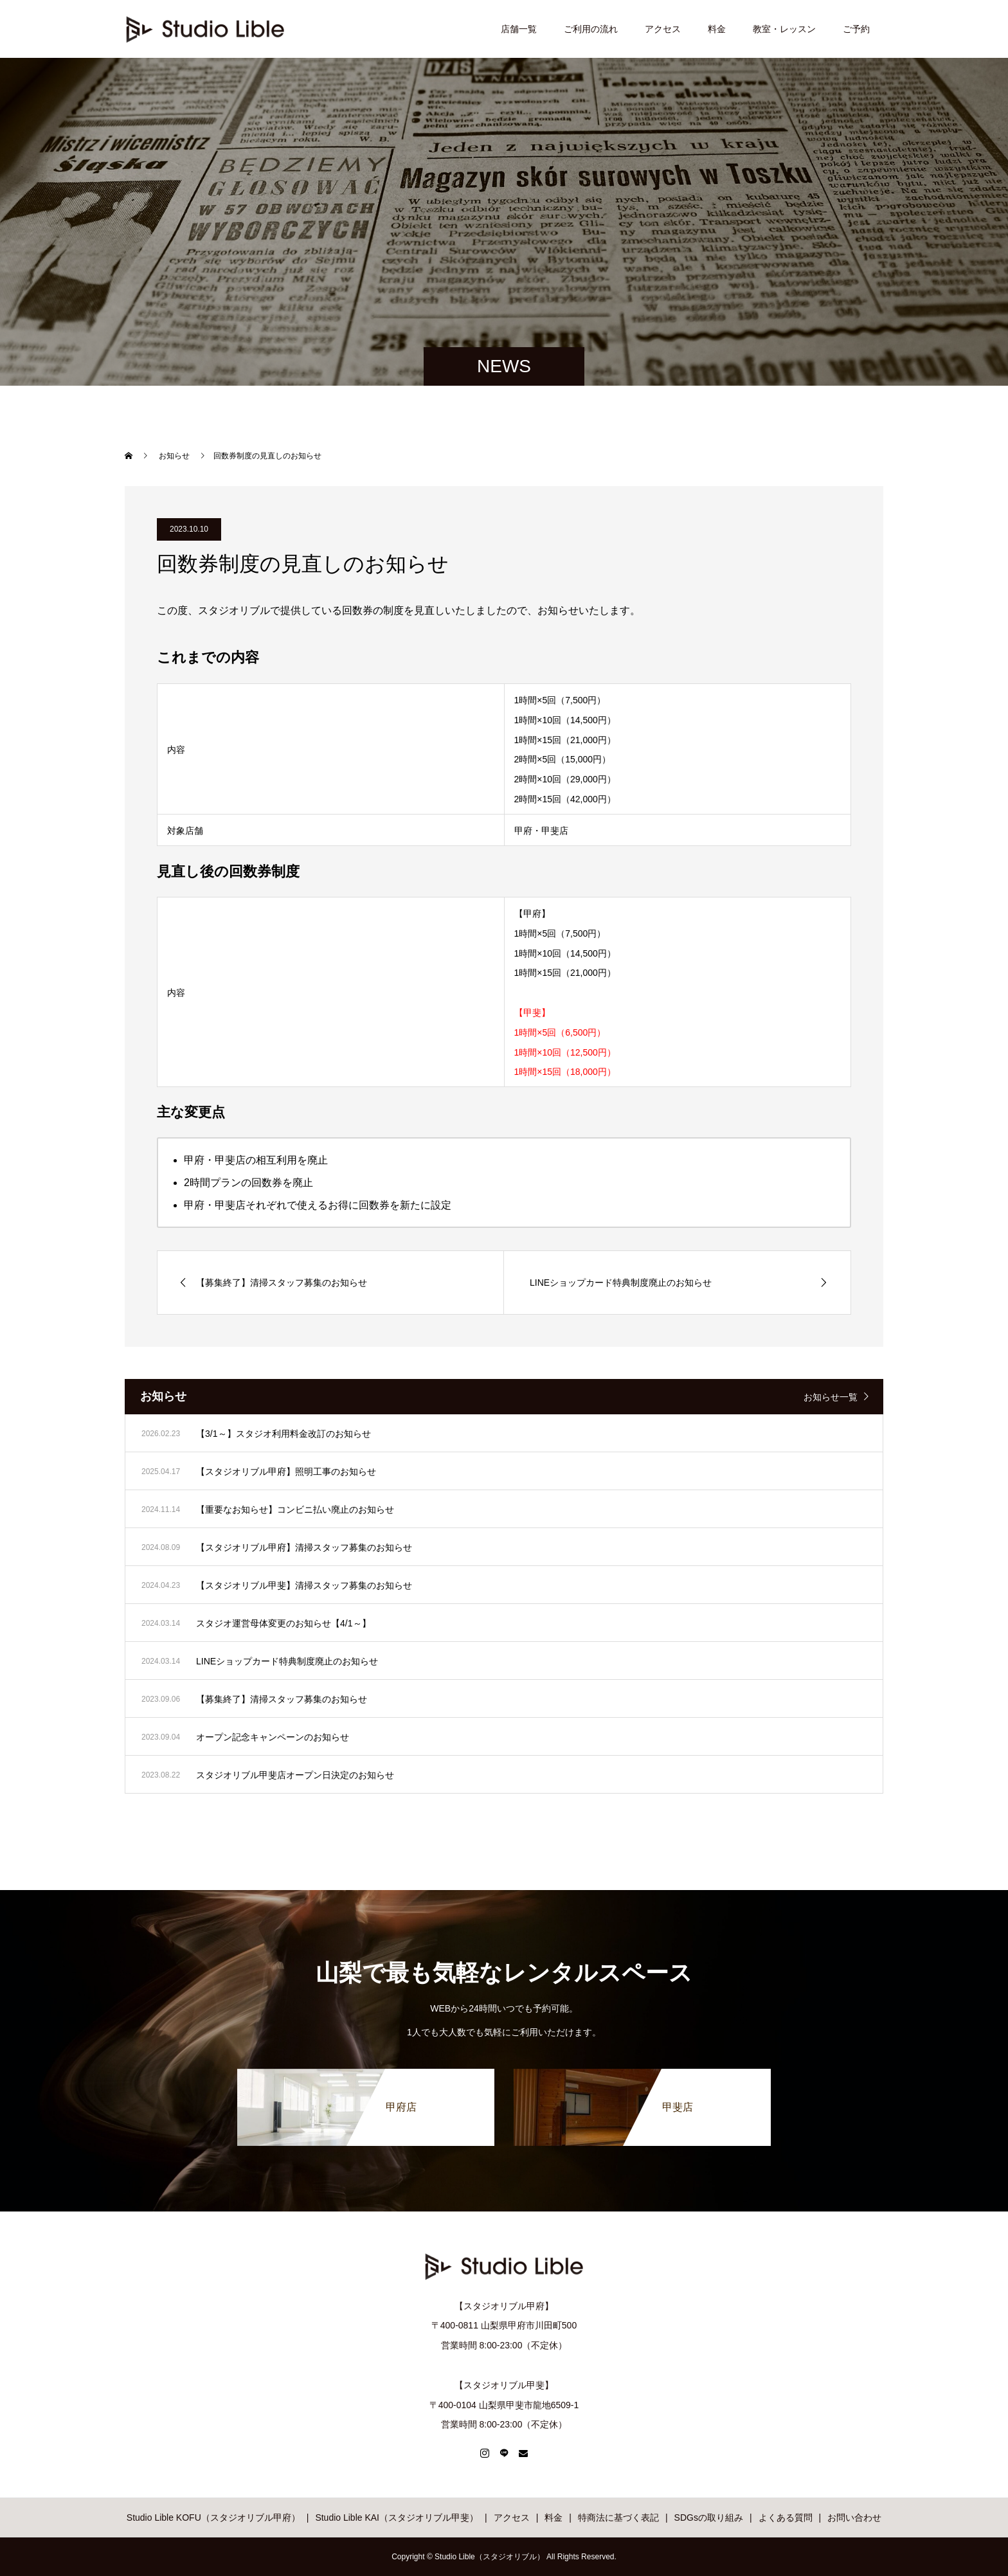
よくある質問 (786, 2517)
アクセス (663, 29)
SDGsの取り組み (708, 2517)
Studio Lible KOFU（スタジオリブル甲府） (213, 2517)
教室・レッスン (784, 29)
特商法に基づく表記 (618, 2517)
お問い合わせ (854, 2517)
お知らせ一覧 (831, 1397)
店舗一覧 (519, 29)
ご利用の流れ (591, 29)
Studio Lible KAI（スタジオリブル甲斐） (396, 2517)
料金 (717, 29)
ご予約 (856, 29)
